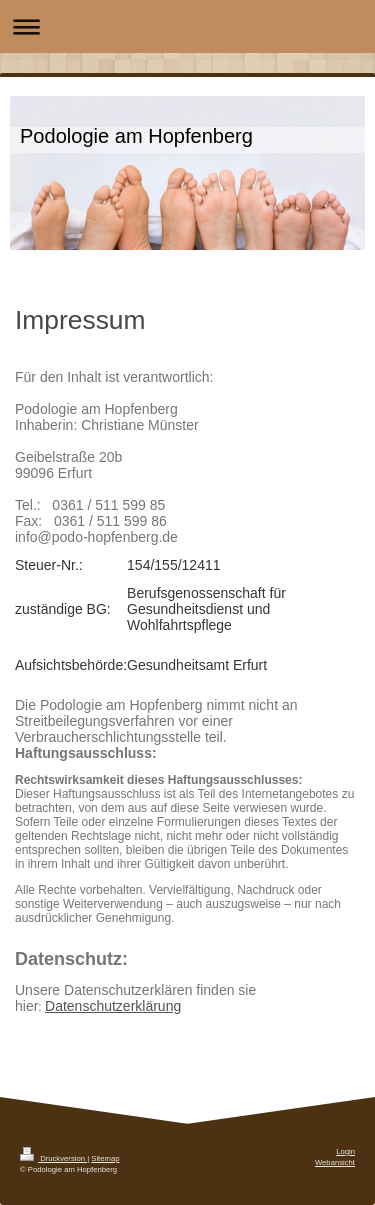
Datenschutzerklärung (113, 1006)
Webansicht (335, 1162)
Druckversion (53, 1158)
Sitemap (105, 1158)
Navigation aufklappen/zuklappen (187, 26)
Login (345, 1151)
